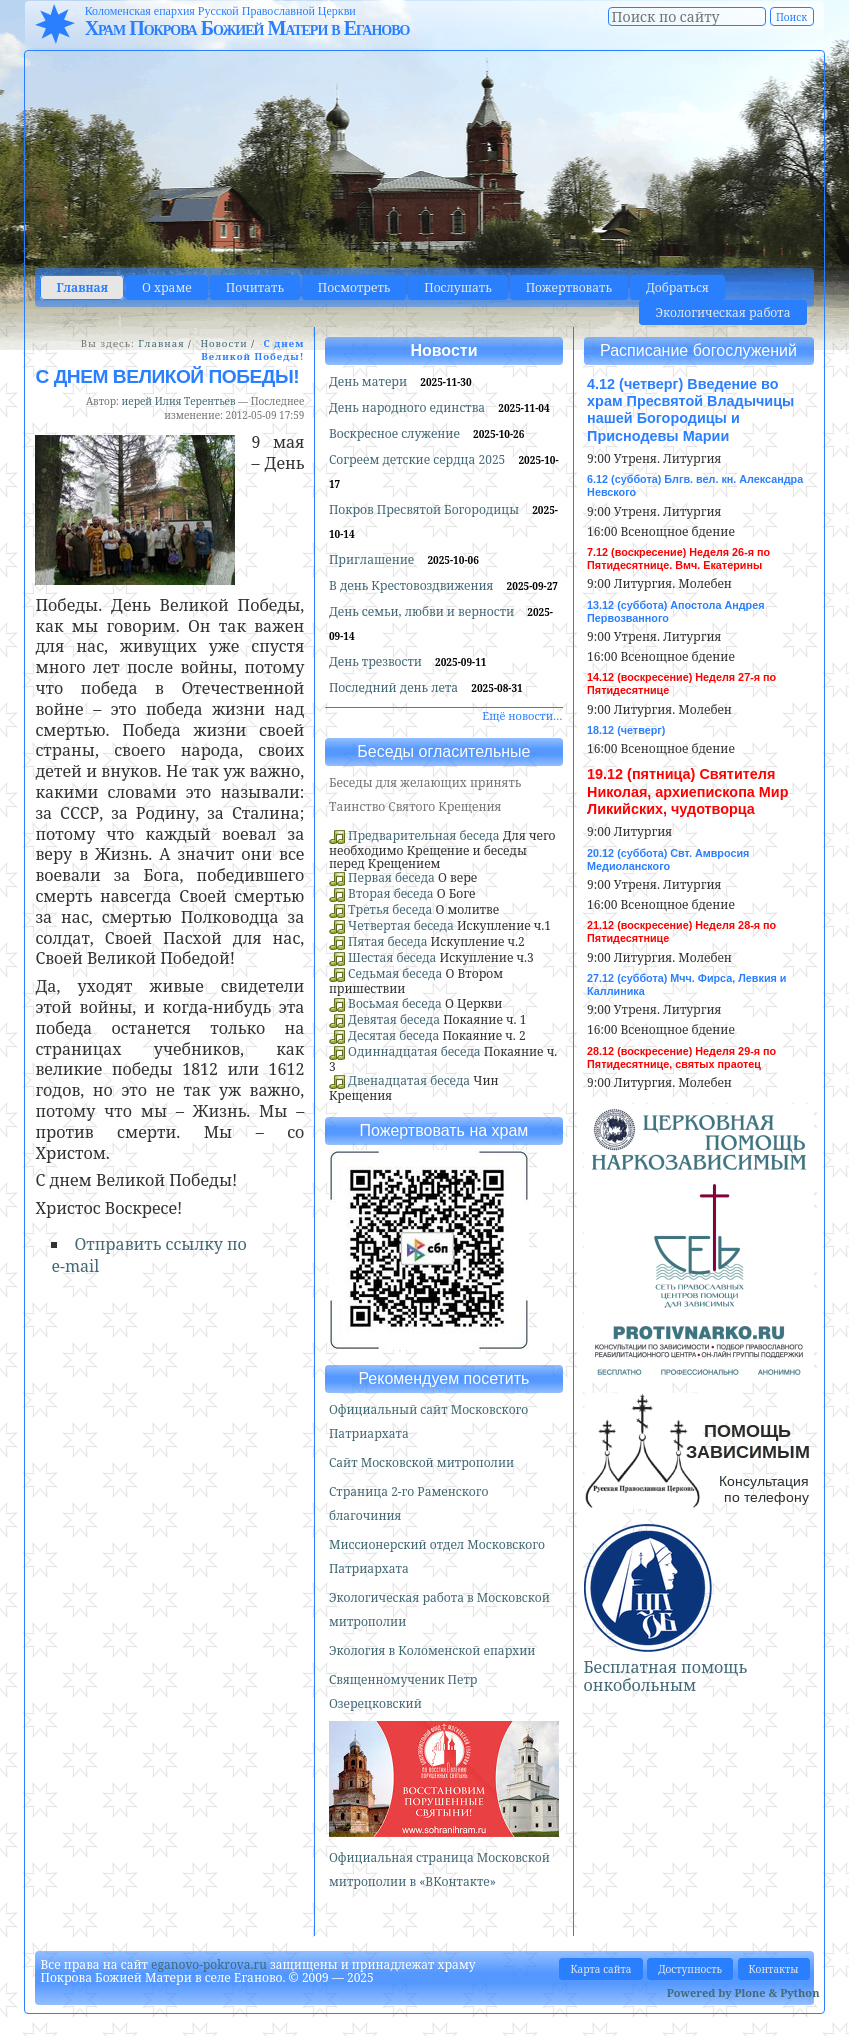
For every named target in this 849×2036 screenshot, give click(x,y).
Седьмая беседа (395, 973)
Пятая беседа (387, 941)
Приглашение (373, 559)
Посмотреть (354, 287)
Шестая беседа (392, 957)
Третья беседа (390, 909)
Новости (223, 343)
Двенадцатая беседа (409, 1080)
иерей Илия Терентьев (179, 401)
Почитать (255, 287)
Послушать (457, 287)
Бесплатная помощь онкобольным (666, 1676)
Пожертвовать (569, 287)
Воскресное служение (396, 433)
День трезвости (377, 661)
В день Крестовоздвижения (413, 585)
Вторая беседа (391, 893)
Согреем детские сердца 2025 (419, 459)
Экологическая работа (722, 312)
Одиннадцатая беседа (414, 1051)
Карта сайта (600, 1969)
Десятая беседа (393, 1035)
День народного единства (408, 407)
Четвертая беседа (401, 925)
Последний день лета (395, 687)
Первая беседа (391, 877)
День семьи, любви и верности (423, 611)
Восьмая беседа (395, 1003)
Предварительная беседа (424, 835)
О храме (167, 287)
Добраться (677, 287)
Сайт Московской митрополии (421, 1462)
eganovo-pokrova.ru (209, 1964)
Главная (82, 287)
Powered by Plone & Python (743, 1992)
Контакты (774, 1969)
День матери (369, 381)
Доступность (690, 1969)
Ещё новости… (522, 715)
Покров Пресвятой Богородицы (425, 509)
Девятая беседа (394, 1019)
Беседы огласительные (443, 751)
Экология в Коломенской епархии (432, 1650)
